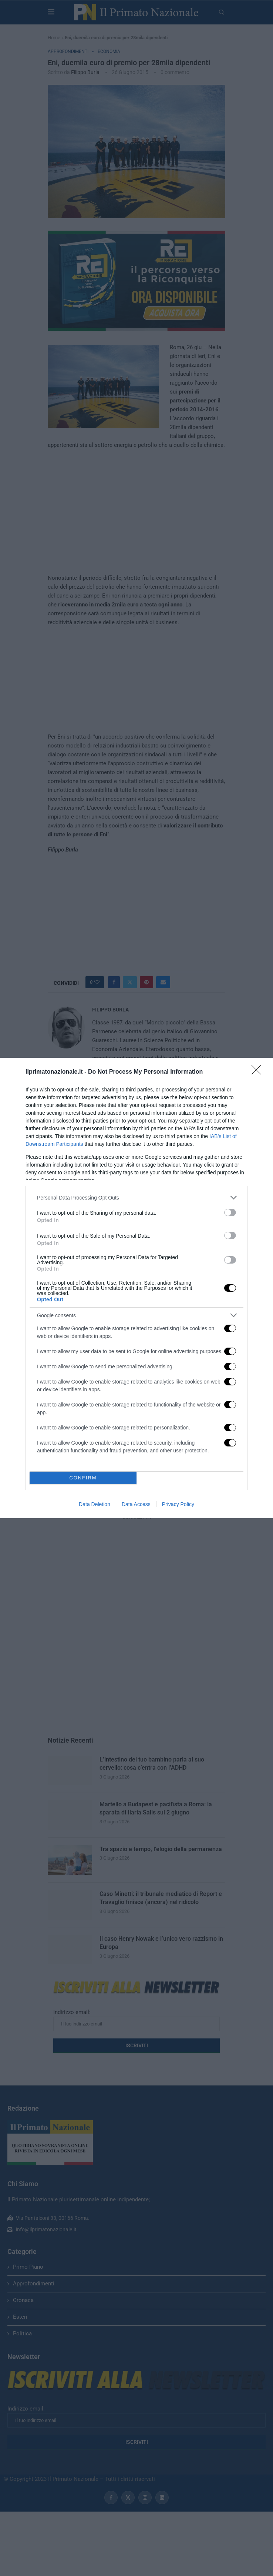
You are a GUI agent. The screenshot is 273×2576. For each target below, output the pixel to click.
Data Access (136, 1504)
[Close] (259, 1072)
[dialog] (136, 1288)
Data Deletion (94, 1504)
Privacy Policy (178, 1504)
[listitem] (136, 1197)
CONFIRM (83, 1478)
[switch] (230, 1212)
